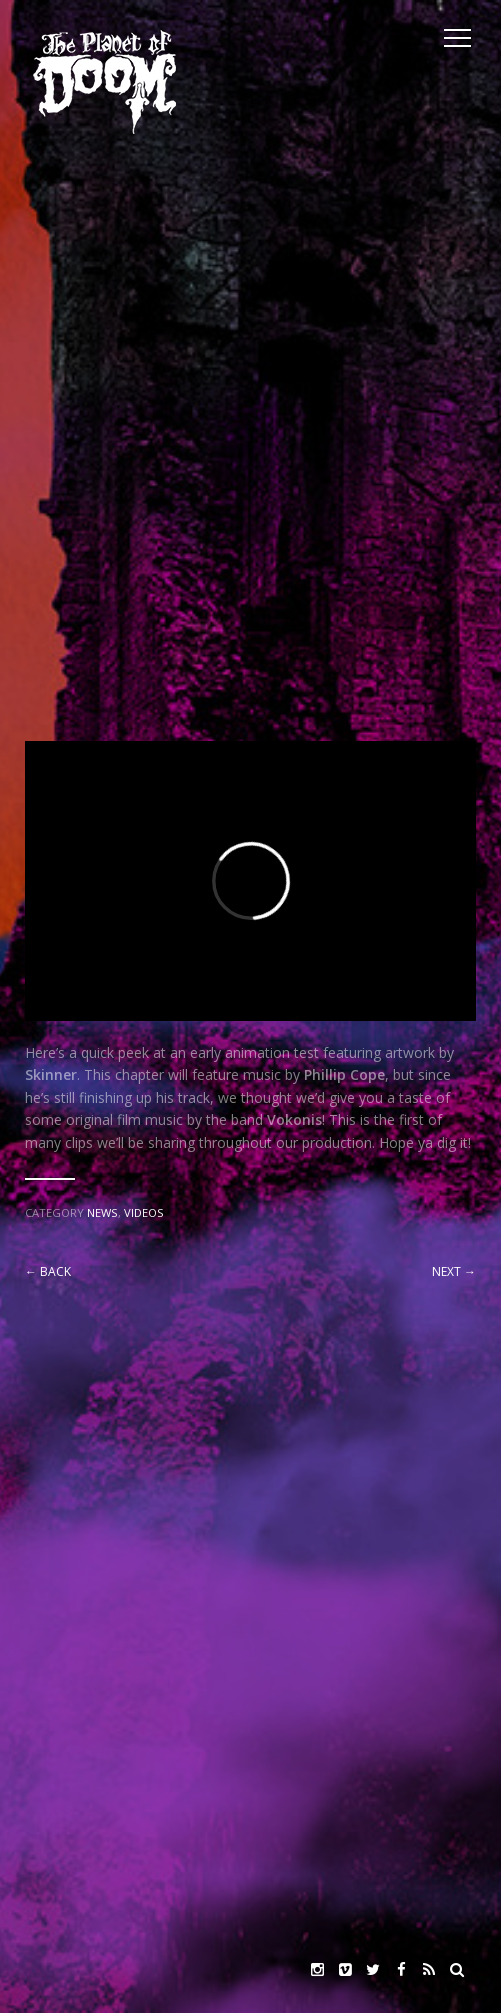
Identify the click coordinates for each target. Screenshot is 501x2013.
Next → (454, 1271)
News (102, 1212)
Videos (144, 1212)
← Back (48, 1271)
